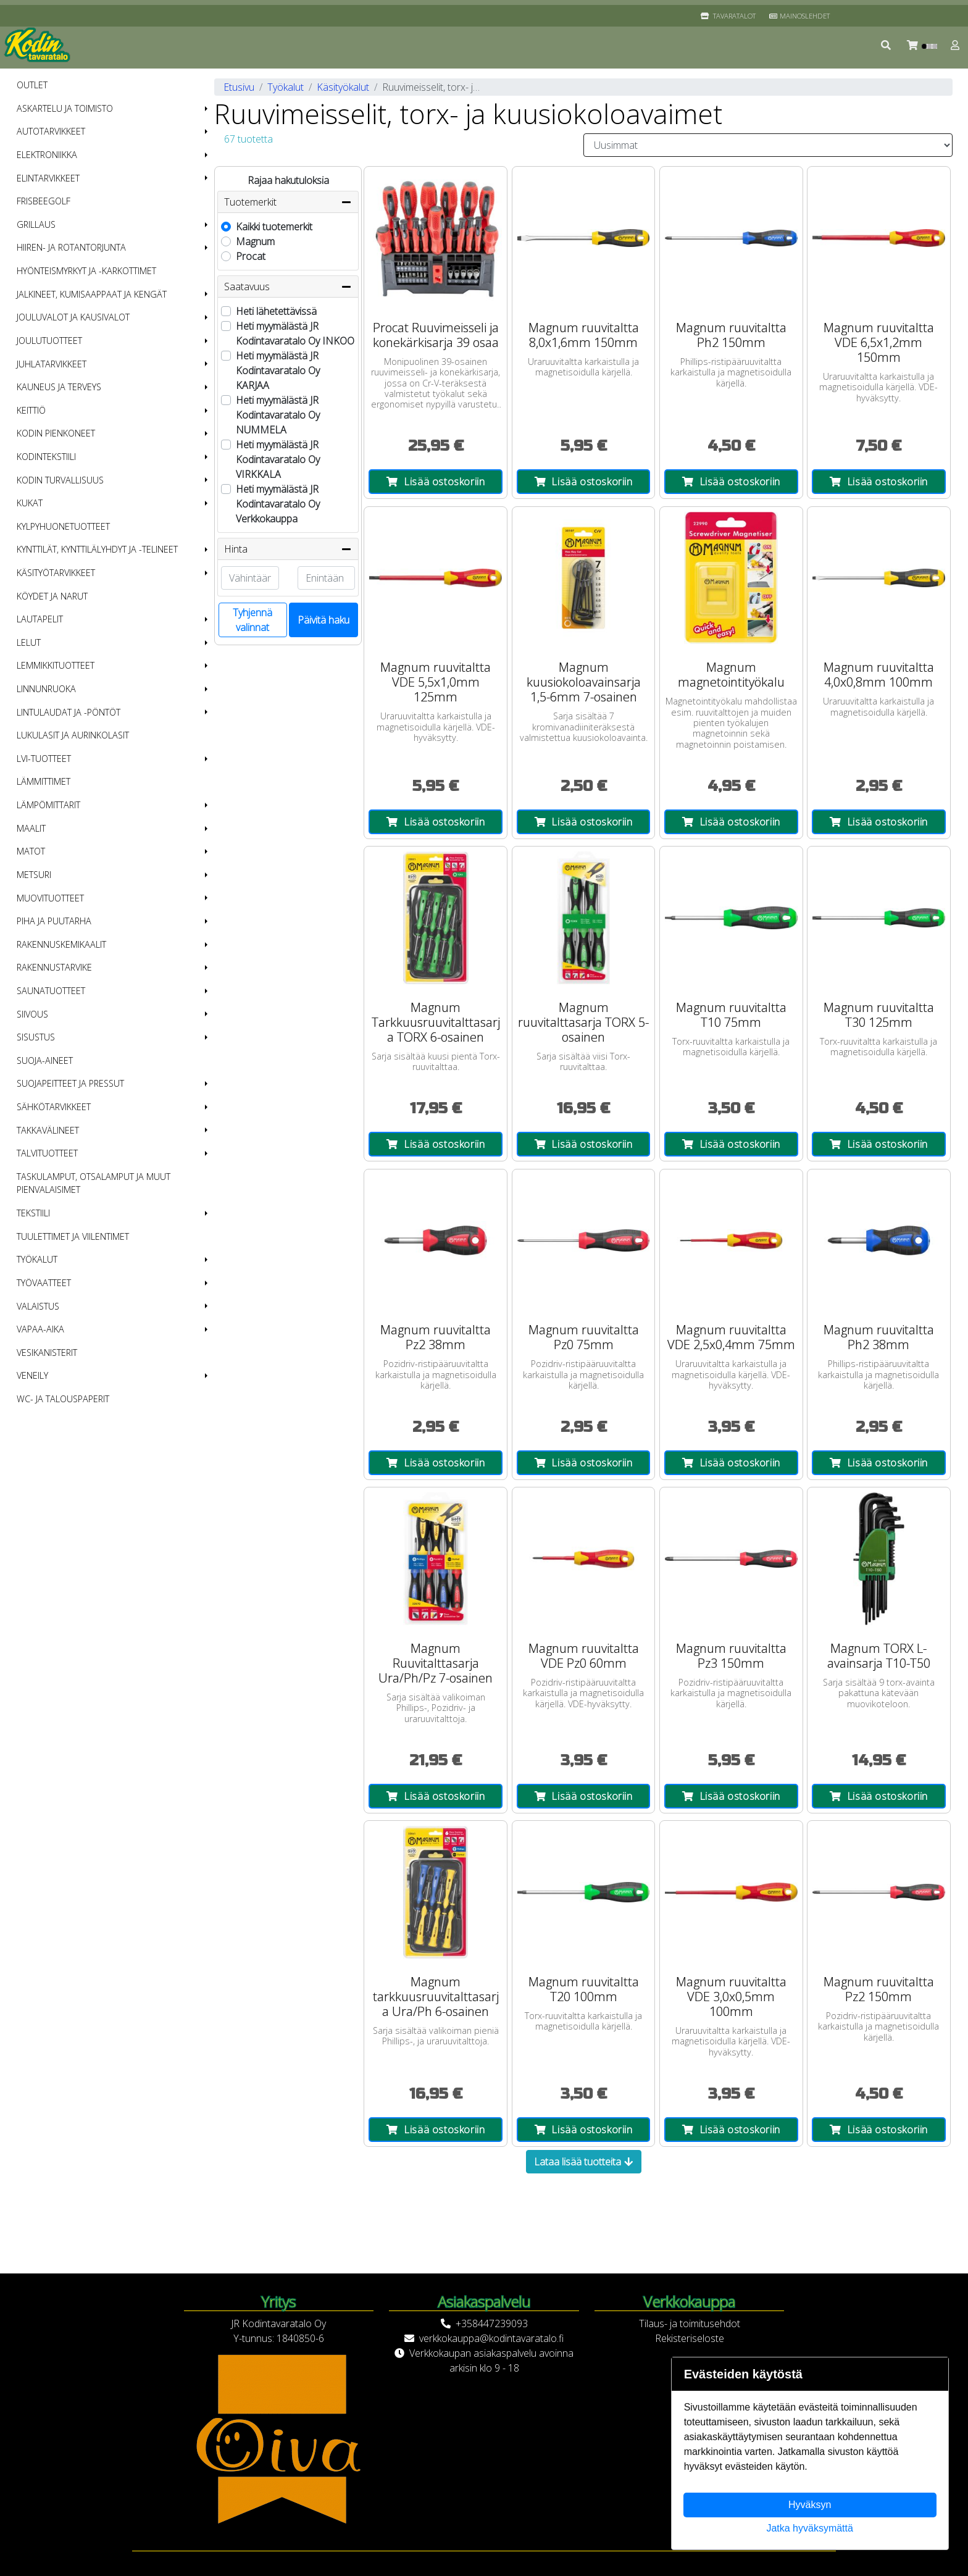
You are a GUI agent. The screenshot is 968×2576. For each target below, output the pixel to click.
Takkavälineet (48, 1130)
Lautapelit (40, 619)
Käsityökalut (343, 87)
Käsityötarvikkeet (56, 573)
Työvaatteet (44, 1283)
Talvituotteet (47, 1153)
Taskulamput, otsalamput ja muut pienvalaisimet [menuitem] (93, 1183)
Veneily (32, 1375)
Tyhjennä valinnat (252, 620)
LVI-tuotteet (44, 758)
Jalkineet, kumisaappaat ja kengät (92, 294)
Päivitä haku (323, 620)
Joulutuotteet (49, 340)
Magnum (255, 241)
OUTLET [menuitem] (32, 85)
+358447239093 (492, 2323)
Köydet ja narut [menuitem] (52, 596)
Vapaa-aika (40, 1329)
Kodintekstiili (46, 456)
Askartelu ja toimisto (65, 108)
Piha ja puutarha (54, 921)
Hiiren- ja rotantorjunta (71, 247)
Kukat (30, 503)
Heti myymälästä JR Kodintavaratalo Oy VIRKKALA (278, 459)
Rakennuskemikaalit (61, 944)
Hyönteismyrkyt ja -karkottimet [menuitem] (86, 271)
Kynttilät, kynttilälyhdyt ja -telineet (97, 549)
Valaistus (38, 1306)
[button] (886, 45)
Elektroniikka (47, 155)
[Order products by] (768, 145)
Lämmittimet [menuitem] (43, 781)
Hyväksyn (809, 2504)
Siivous (32, 1014)
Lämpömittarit (48, 805)
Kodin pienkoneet (56, 433)
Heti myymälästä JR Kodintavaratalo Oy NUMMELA (278, 415)
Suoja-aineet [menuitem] (45, 1060)
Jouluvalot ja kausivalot (73, 317)
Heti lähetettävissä (276, 311)
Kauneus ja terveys (59, 387)
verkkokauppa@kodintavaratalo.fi (491, 2338)
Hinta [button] (288, 549)
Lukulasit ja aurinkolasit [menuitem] (73, 735)
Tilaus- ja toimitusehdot (689, 2323)
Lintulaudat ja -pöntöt (68, 712)
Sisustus (36, 1037)
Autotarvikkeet (51, 131)
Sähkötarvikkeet (54, 1107)
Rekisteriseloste (689, 2338)
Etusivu (238, 87)
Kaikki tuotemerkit (274, 226)
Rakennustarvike (54, 967)
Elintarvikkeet (48, 178)
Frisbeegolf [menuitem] (43, 201)
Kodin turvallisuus (60, 480)
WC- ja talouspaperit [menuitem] (63, 1399)
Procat (250, 256)
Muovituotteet (50, 898)
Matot (31, 851)
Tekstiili (33, 1213)
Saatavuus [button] (288, 286)
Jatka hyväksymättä (809, 2528)
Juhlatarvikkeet (51, 364)
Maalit (31, 828)
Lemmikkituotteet (55, 665)
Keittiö (31, 410)
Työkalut (37, 1259)
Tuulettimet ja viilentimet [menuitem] (73, 1236)
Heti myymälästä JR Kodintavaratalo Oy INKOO (295, 333)
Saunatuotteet (51, 991)
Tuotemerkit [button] (288, 201)
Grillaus (36, 224)
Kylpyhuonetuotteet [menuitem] (63, 526)
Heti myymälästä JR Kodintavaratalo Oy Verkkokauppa (278, 503)
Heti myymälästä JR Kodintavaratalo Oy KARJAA (278, 370)
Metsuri (34, 874)
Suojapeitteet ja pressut (70, 1083)
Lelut (29, 642)
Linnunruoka (46, 689)
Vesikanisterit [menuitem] (47, 1352)
